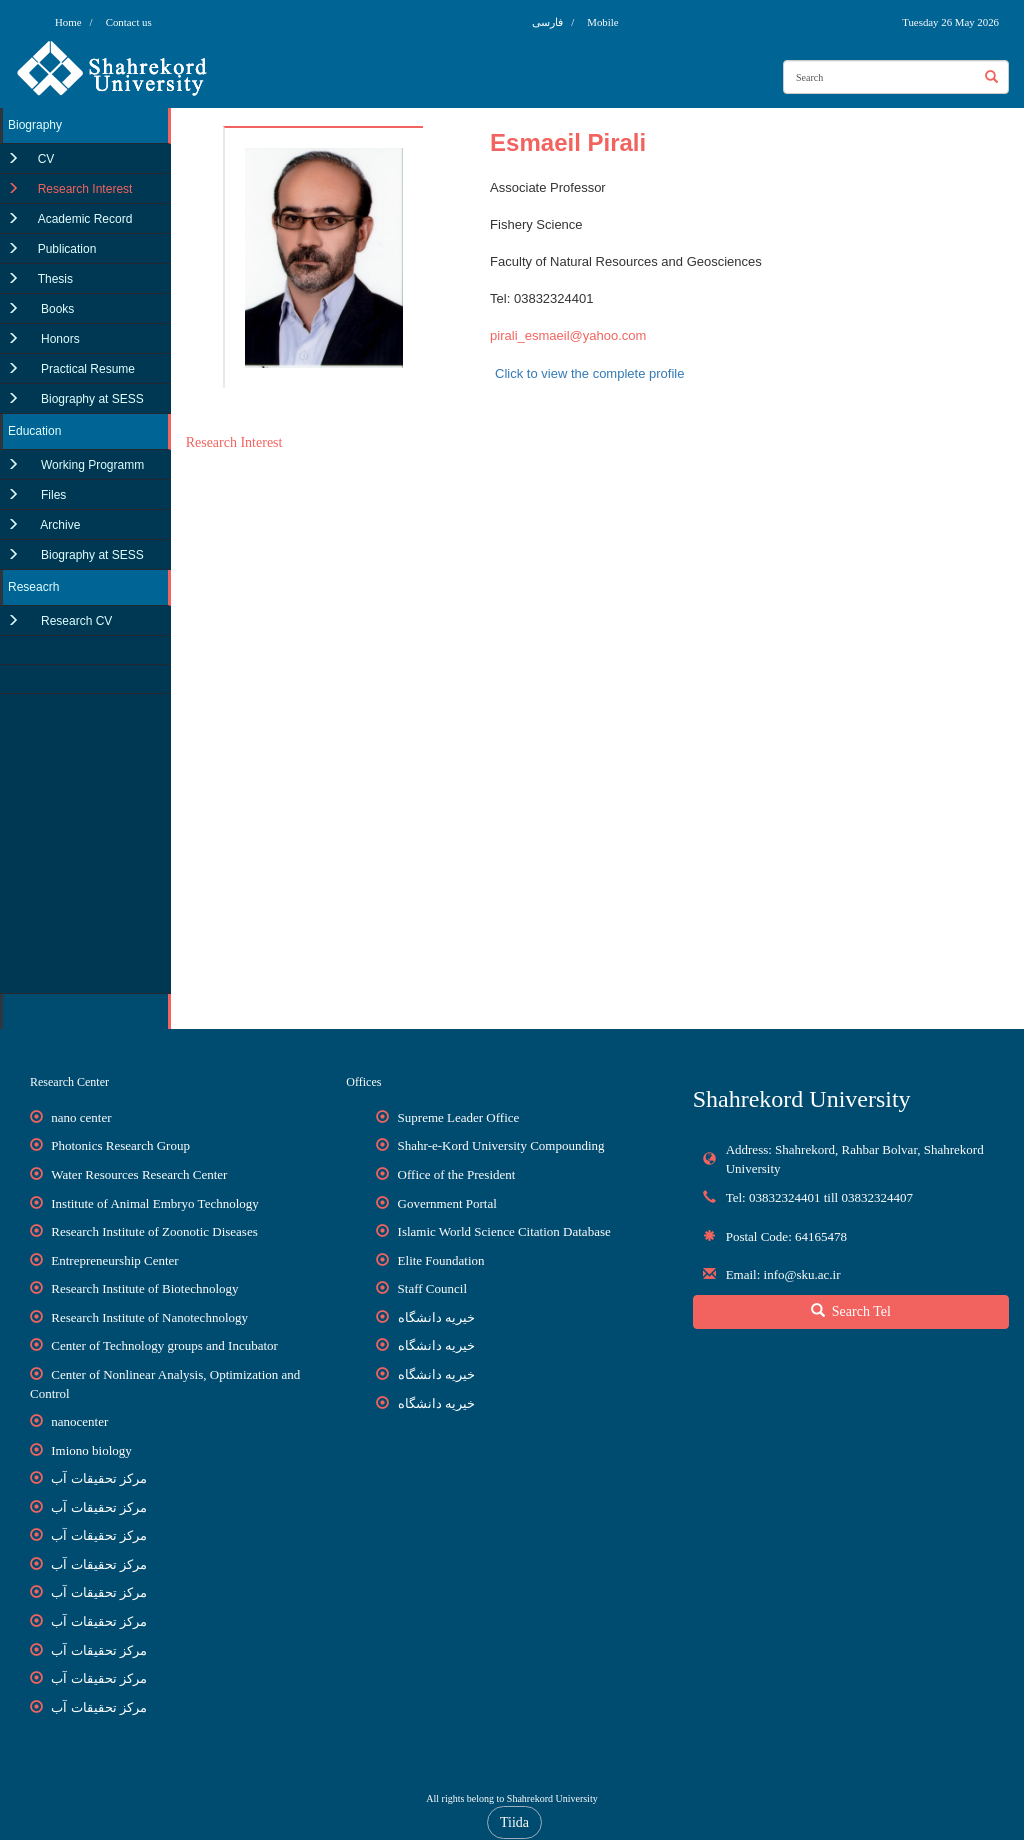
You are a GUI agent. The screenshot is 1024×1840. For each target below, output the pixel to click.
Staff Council (432, 1288)
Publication (67, 249)
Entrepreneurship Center (114, 1260)
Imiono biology (91, 1450)
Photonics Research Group (120, 1145)
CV (46, 159)
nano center (81, 1117)
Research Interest (85, 189)
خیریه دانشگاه (436, 1317)
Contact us (129, 22)
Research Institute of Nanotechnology (149, 1317)
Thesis (55, 279)
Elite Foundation (441, 1260)
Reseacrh (33, 587)
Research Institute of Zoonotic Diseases (154, 1231)
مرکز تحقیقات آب (99, 1478)
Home (68, 22)
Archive (59, 525)
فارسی (549, 22)
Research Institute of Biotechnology (144, 1288)
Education (34, 431)
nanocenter (79, 1421)
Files (52, 495)
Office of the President (457, 1174)
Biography (35, 125)
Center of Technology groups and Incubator (164, 1345)
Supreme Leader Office (459, 1117)
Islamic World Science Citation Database (504, 1231)
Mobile (602, 22)
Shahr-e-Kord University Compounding (501, 1145)
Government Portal (447, 1203)
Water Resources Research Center (139, 1174)
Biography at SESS (91, 399)
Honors (59, 339)
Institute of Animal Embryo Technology (155, 1203)
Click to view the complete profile (589, 373)
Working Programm (91, 465)
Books (56, 309)
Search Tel (851, 1311)
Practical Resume (86, 369)
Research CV (75, 621)
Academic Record (85, 219)
